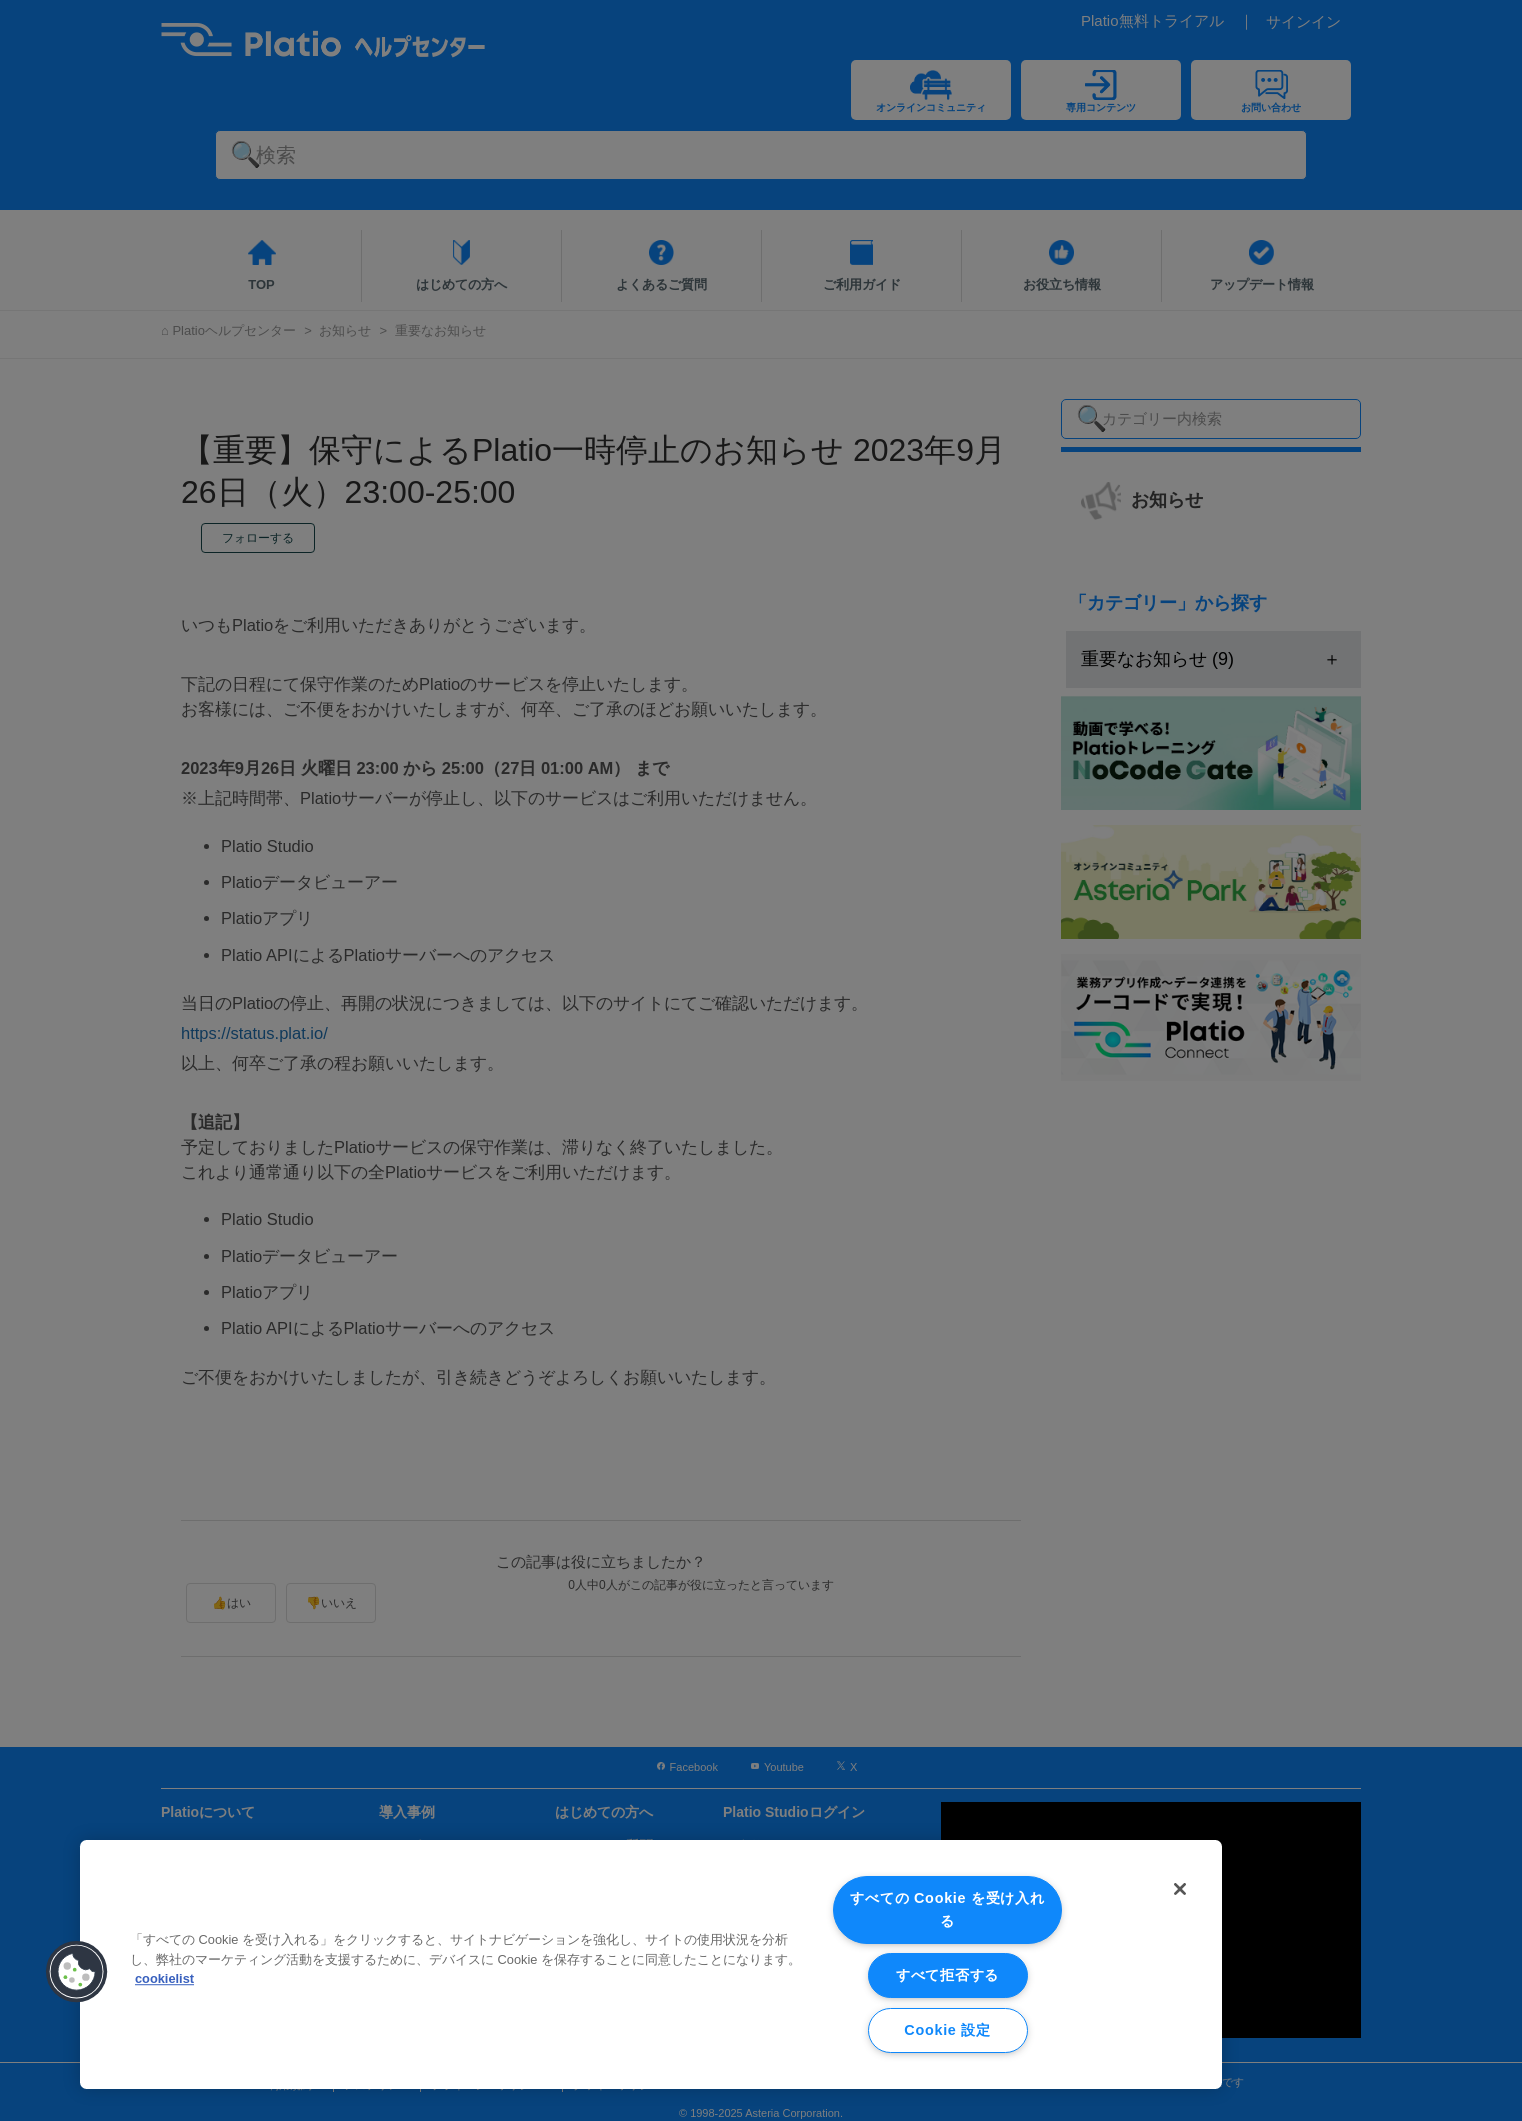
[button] (77, 1972)
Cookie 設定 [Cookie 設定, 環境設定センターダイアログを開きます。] (947, 2030)
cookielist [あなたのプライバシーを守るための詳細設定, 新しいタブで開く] (164, 1978)
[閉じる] (1180, 1889)
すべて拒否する (947, 1975)
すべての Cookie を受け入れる (947, 1909)
